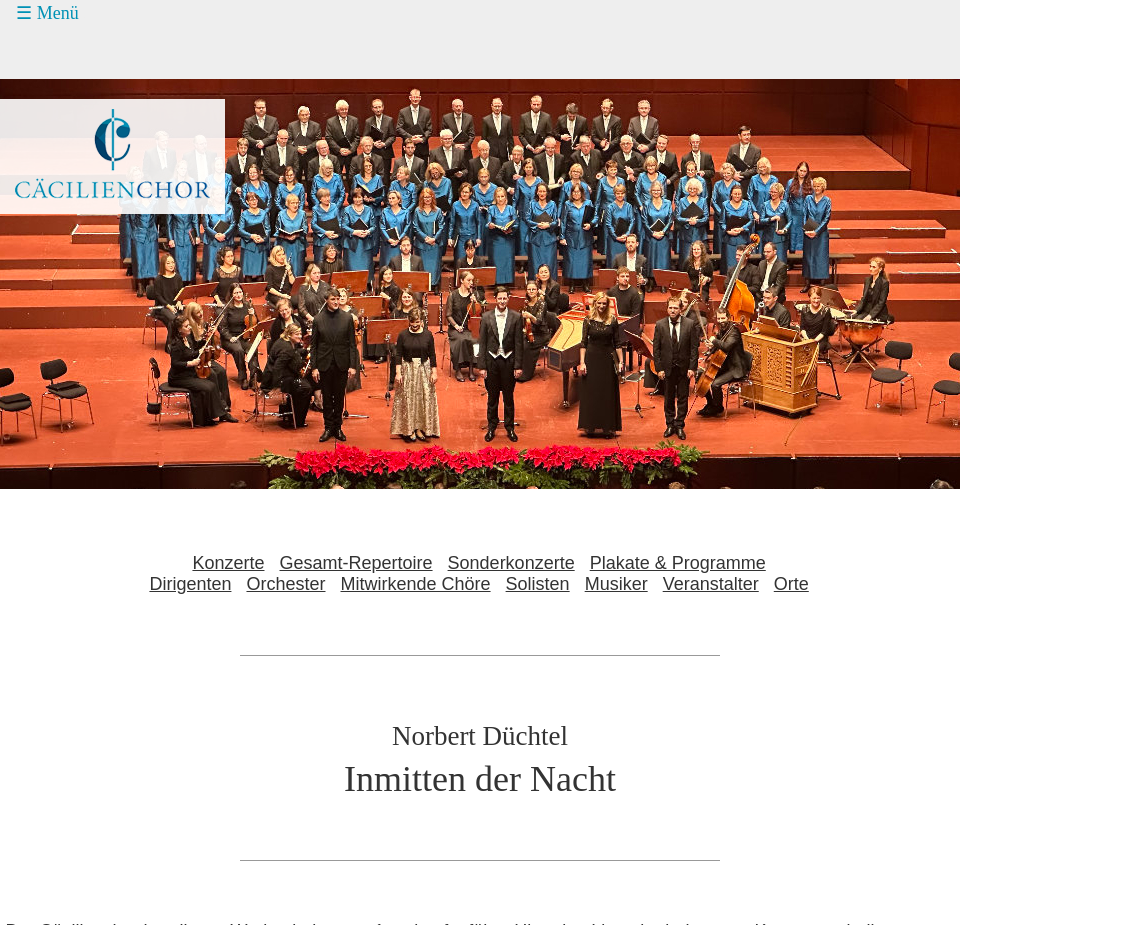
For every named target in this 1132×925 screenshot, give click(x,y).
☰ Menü (47, 13)
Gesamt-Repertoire (356, 563)
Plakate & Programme (678, 563)
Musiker (616, 584)
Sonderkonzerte (511, 563)
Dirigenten (190, 584)
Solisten (538, 584)
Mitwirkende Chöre (416, 584)
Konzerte (228, 563)
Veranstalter (711, 584)
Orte (791, 584)
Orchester (285, 584)
